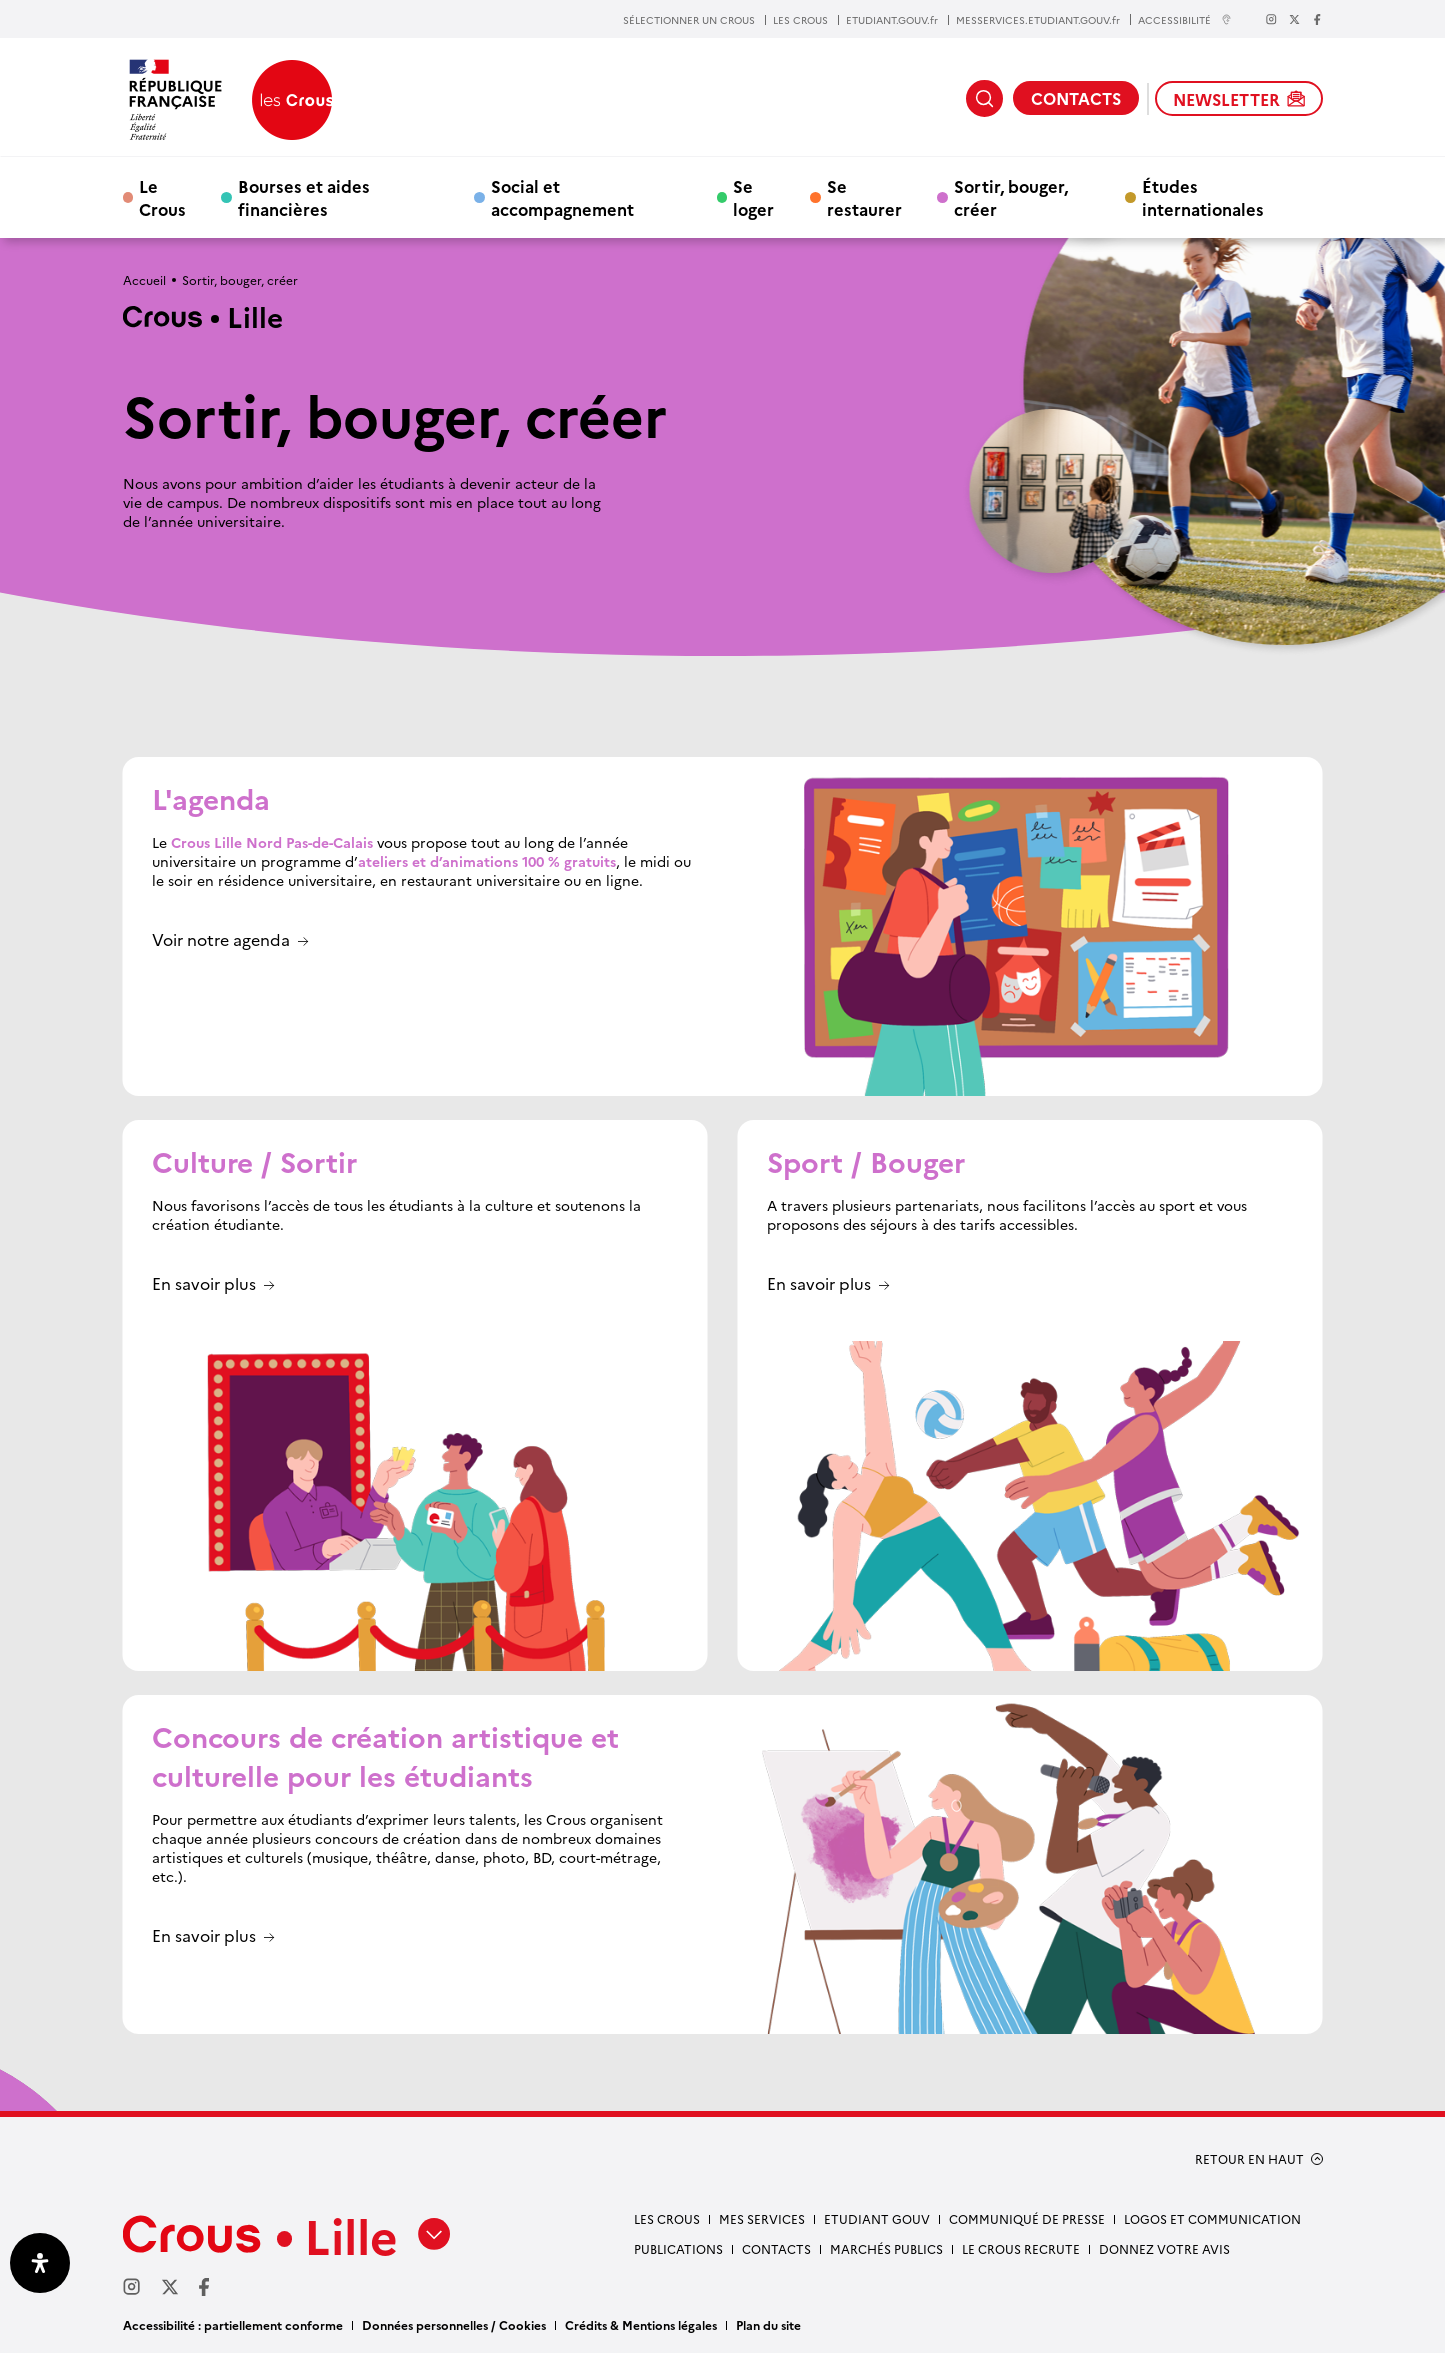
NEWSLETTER (1239, 99)
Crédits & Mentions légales (641, 2324)
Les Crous (667, 2218)
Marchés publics (886, 2248)
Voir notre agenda (221, 940)
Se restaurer (864, 197)
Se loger (753, 197)
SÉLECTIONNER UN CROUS (689, 20)
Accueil (144, 279)
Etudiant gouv (877, 2218)
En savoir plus (204, 1284)
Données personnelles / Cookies (454, 2324)
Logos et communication (1212, 2218)
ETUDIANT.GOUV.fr (892, 20)
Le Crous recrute (1021, 2248)
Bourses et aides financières (304, 197)
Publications (678, 2248)
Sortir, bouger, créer (1011, 197)
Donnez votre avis (1164, 2248)
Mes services (762, 2218)
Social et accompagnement (562, 197)
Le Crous (162, 197)
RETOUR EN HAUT (1249, 2159)
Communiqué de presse (1027, 2218)
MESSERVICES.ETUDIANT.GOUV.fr (1038, 20)
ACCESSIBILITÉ (1185, 19)
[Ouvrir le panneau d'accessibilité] (40, 2263)
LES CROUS (800, 20)
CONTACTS (1076, 98)
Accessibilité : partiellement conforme (233, 2324)
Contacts (776, 2248)
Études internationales (1203, 197)
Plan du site (768, 2324)
